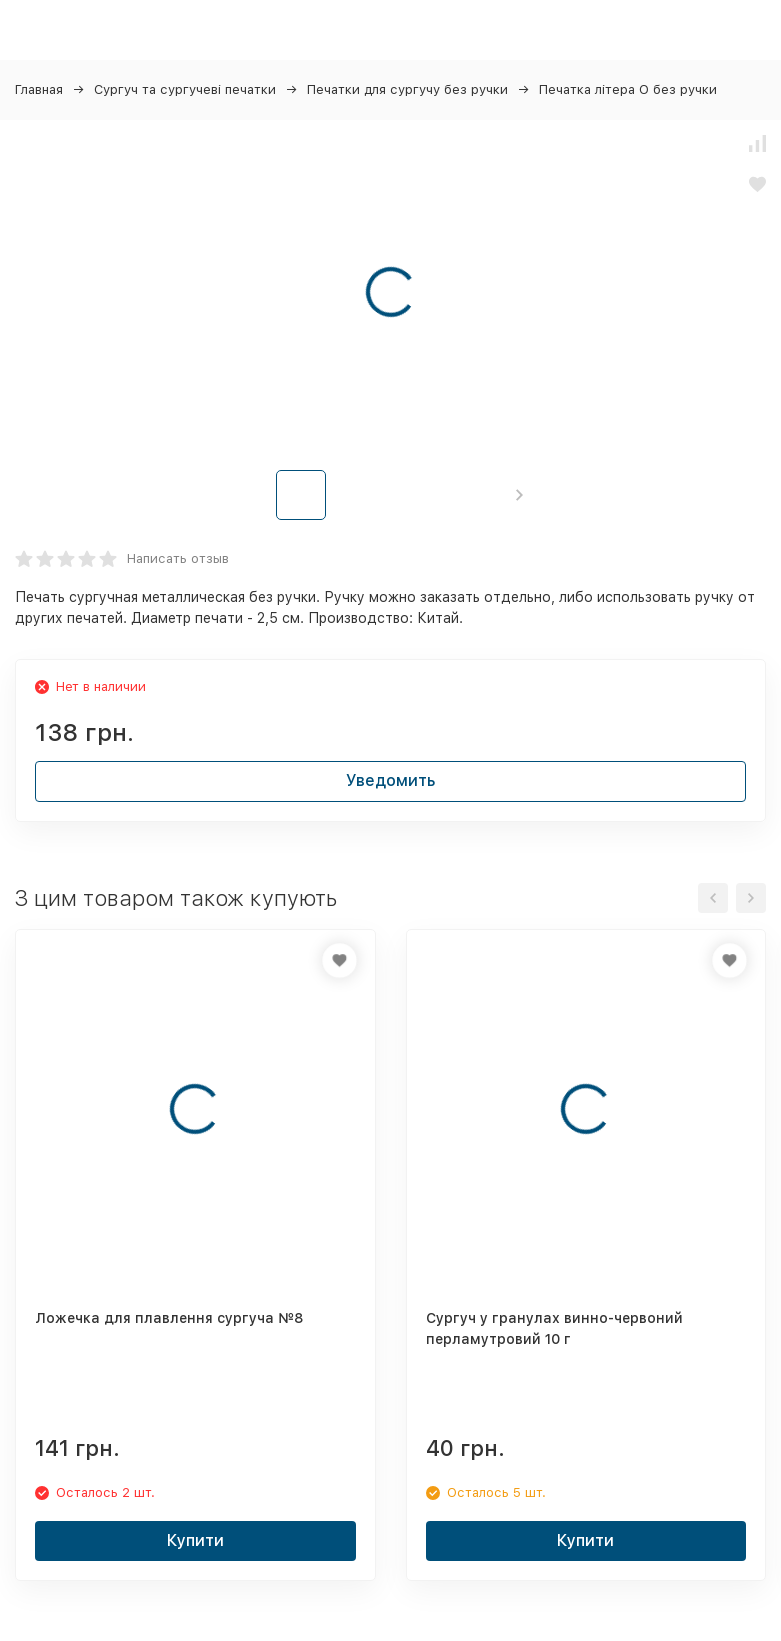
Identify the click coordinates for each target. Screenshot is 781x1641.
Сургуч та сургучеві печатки (185, 89)
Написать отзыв (178, 558)
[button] (519, 495)
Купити (195, 1540)
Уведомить (390, 780)
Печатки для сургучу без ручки (407, 89)
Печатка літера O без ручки (628, 89)
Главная (39, 89)
